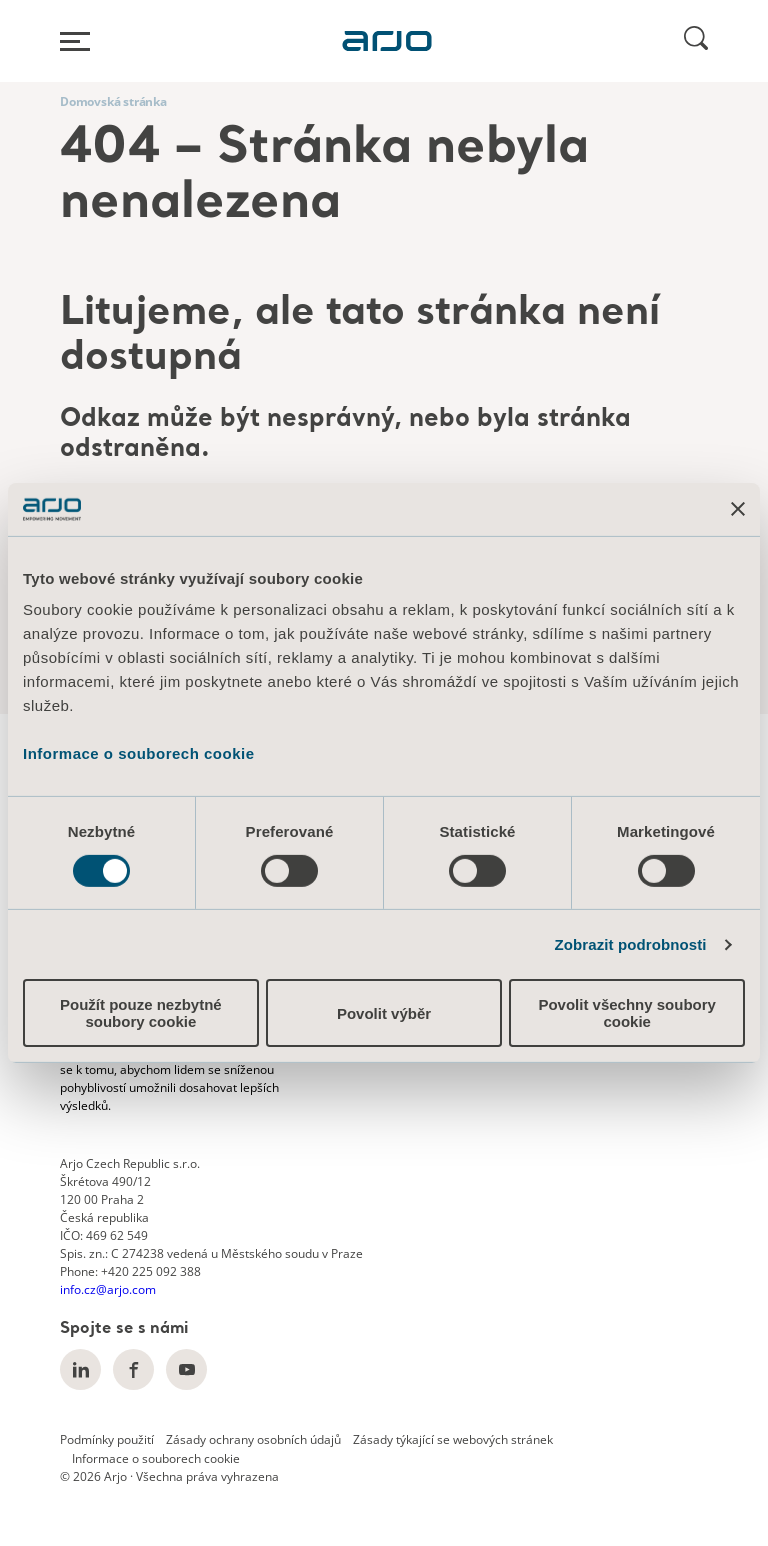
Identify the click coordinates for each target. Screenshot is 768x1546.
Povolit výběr (384, 1013)
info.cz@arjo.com (108, 1289)
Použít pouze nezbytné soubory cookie (141, 1013)
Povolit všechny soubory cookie (627, 1013)
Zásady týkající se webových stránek (453, 1439)
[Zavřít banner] (738, 509)
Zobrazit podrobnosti (631, 944)
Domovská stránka (113, 101)
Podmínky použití (107, 1439)
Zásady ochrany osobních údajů (253, 1439)
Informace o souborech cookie (139, 753)
